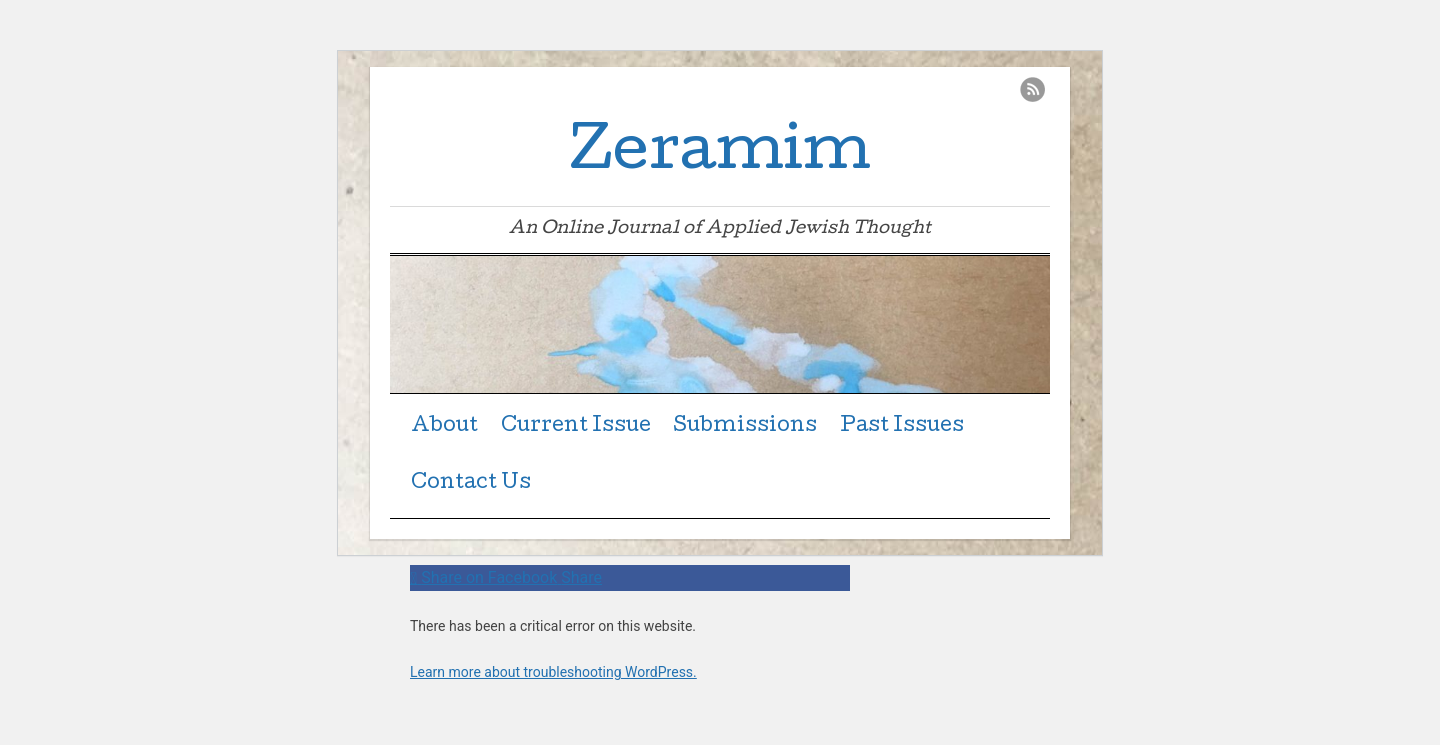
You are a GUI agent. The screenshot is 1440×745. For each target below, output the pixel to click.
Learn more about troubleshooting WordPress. (553, 672)
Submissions (745, 427)
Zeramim (720, 155)
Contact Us (471, 484)
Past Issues (902, 427)
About (444, 427)
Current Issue (576, 427)
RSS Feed (1032, 89)
